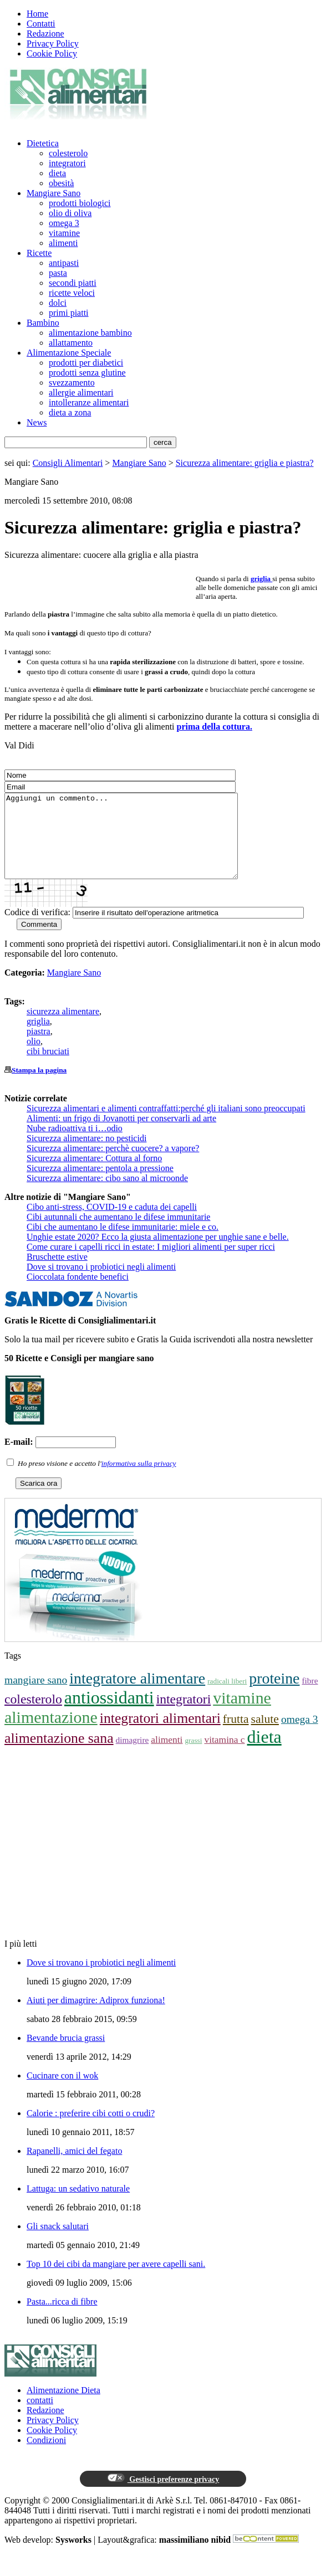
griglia (38, 1038)
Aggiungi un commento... (135, 844)
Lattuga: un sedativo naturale (78, 2205)
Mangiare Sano (53, 193)
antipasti (64, 263)
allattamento (71, 342)
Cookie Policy (52, 53)
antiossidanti (109, 1714)
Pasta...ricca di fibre (62, 2318)
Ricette (39, 253)
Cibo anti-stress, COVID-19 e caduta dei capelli (112, 1223)
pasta (58, 273)
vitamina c (224, 1756)
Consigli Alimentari (68, 463)
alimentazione (51, 1734)
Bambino (43, 322)
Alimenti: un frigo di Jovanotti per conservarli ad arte (121, 1135)
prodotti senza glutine (87, 372)
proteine (274, 1694)
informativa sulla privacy (138, 1480)
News (37, 422)
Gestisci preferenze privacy (163, 2495)
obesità (61, 183)
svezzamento (72, 382)
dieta (57, 173)
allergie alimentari (81, 392)
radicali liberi (227, 1698)
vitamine (64, 233)
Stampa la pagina (39, 1086)
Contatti (41, 23)
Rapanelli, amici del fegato (74, 2167)
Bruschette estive (57, 1273)
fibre (310, 1697)
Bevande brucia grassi (66, 2054)
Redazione (45, 33)
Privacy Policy (53, 43)
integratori (67, 163)
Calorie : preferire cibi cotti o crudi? (91, 2129)
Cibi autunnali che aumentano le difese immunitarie (118, 1233)
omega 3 (64, 223)
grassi (193, 1757)
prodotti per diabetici (86, 362)
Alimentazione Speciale (69, 352)
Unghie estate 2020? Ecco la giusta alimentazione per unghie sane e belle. (158, 1253)
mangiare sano (35, 1696)
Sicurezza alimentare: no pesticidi (86, 1154)
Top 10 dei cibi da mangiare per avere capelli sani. (116, 2280)
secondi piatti (72, 283)
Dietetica (43, 143)
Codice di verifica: (37, 928)
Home (37, 13)
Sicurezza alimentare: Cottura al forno (94, 1174)
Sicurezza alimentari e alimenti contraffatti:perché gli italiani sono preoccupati (166, 1125)
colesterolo (68, 153)
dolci (58, 302)
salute (265, 1735)
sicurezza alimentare (63, 1028)
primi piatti (69, 312)
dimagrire (132, 1756)
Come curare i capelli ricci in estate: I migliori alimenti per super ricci (151, 1263)
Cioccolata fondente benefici (78, 1293)
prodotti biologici (80, 203)
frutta (236, 1735)
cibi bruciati (48, 1068)
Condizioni (46, 2456)
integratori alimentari (160, 1735)
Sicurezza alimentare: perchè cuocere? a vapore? (113, 1164)
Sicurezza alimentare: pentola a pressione (100, 1184)
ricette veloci (72, 292)
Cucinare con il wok (62, 2092)
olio (33, 1058)
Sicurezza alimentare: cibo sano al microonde (107, 1194)
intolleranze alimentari (89, 402)
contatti (40, 2416)
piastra (38, 1048)
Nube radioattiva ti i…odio (75, 1145)
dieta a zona (70, 412)
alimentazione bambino (90, 332)
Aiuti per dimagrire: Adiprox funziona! (96, 2016)
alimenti (63, 243)
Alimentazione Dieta (63, 2406)
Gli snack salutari (58, 2242)
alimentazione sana (59, 1755)
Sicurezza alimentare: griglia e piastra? (245, 463)
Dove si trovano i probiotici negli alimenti (101, 1283)
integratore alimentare (137, 1694)
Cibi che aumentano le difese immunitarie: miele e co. (122, 1243)
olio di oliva (70, 213)
